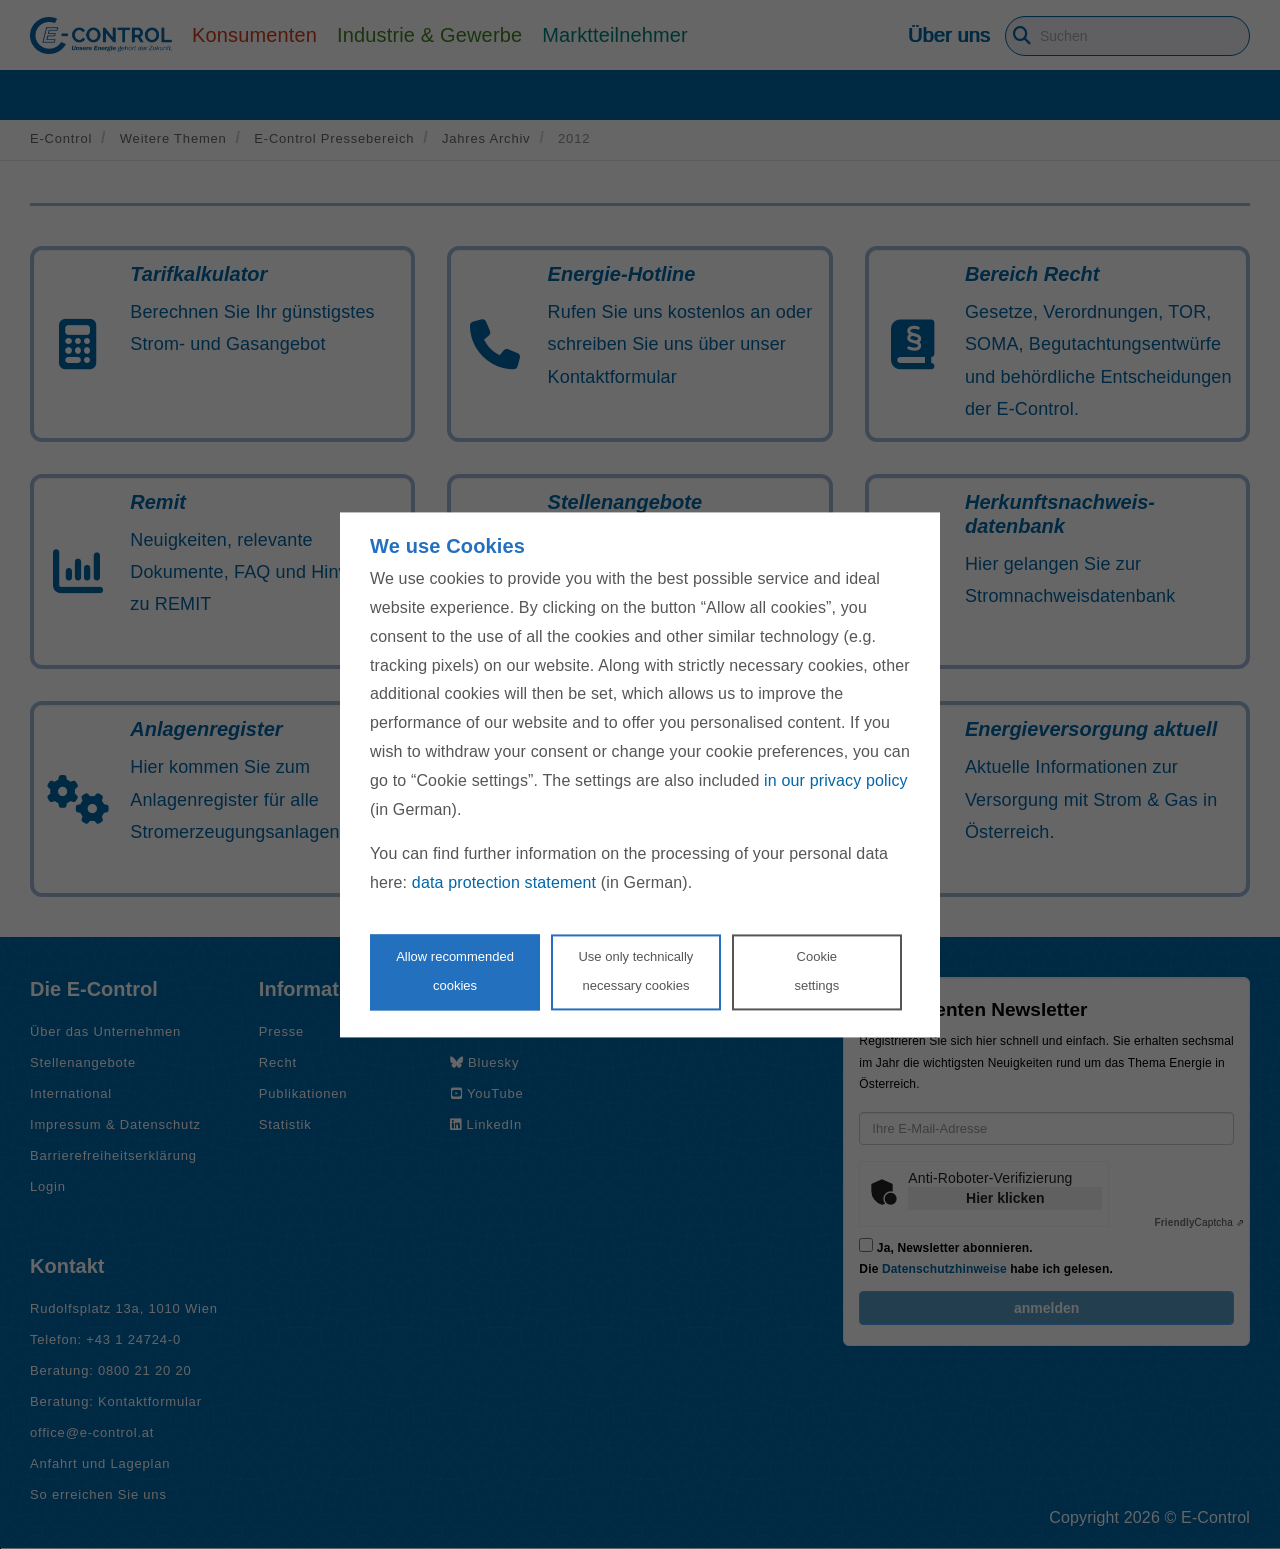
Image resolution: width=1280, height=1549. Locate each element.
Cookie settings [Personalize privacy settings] (816, 971)
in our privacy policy (836, 780)
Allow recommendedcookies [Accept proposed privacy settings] (455, 971)
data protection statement (504, 883)
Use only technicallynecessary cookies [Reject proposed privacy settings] (635, 971)
